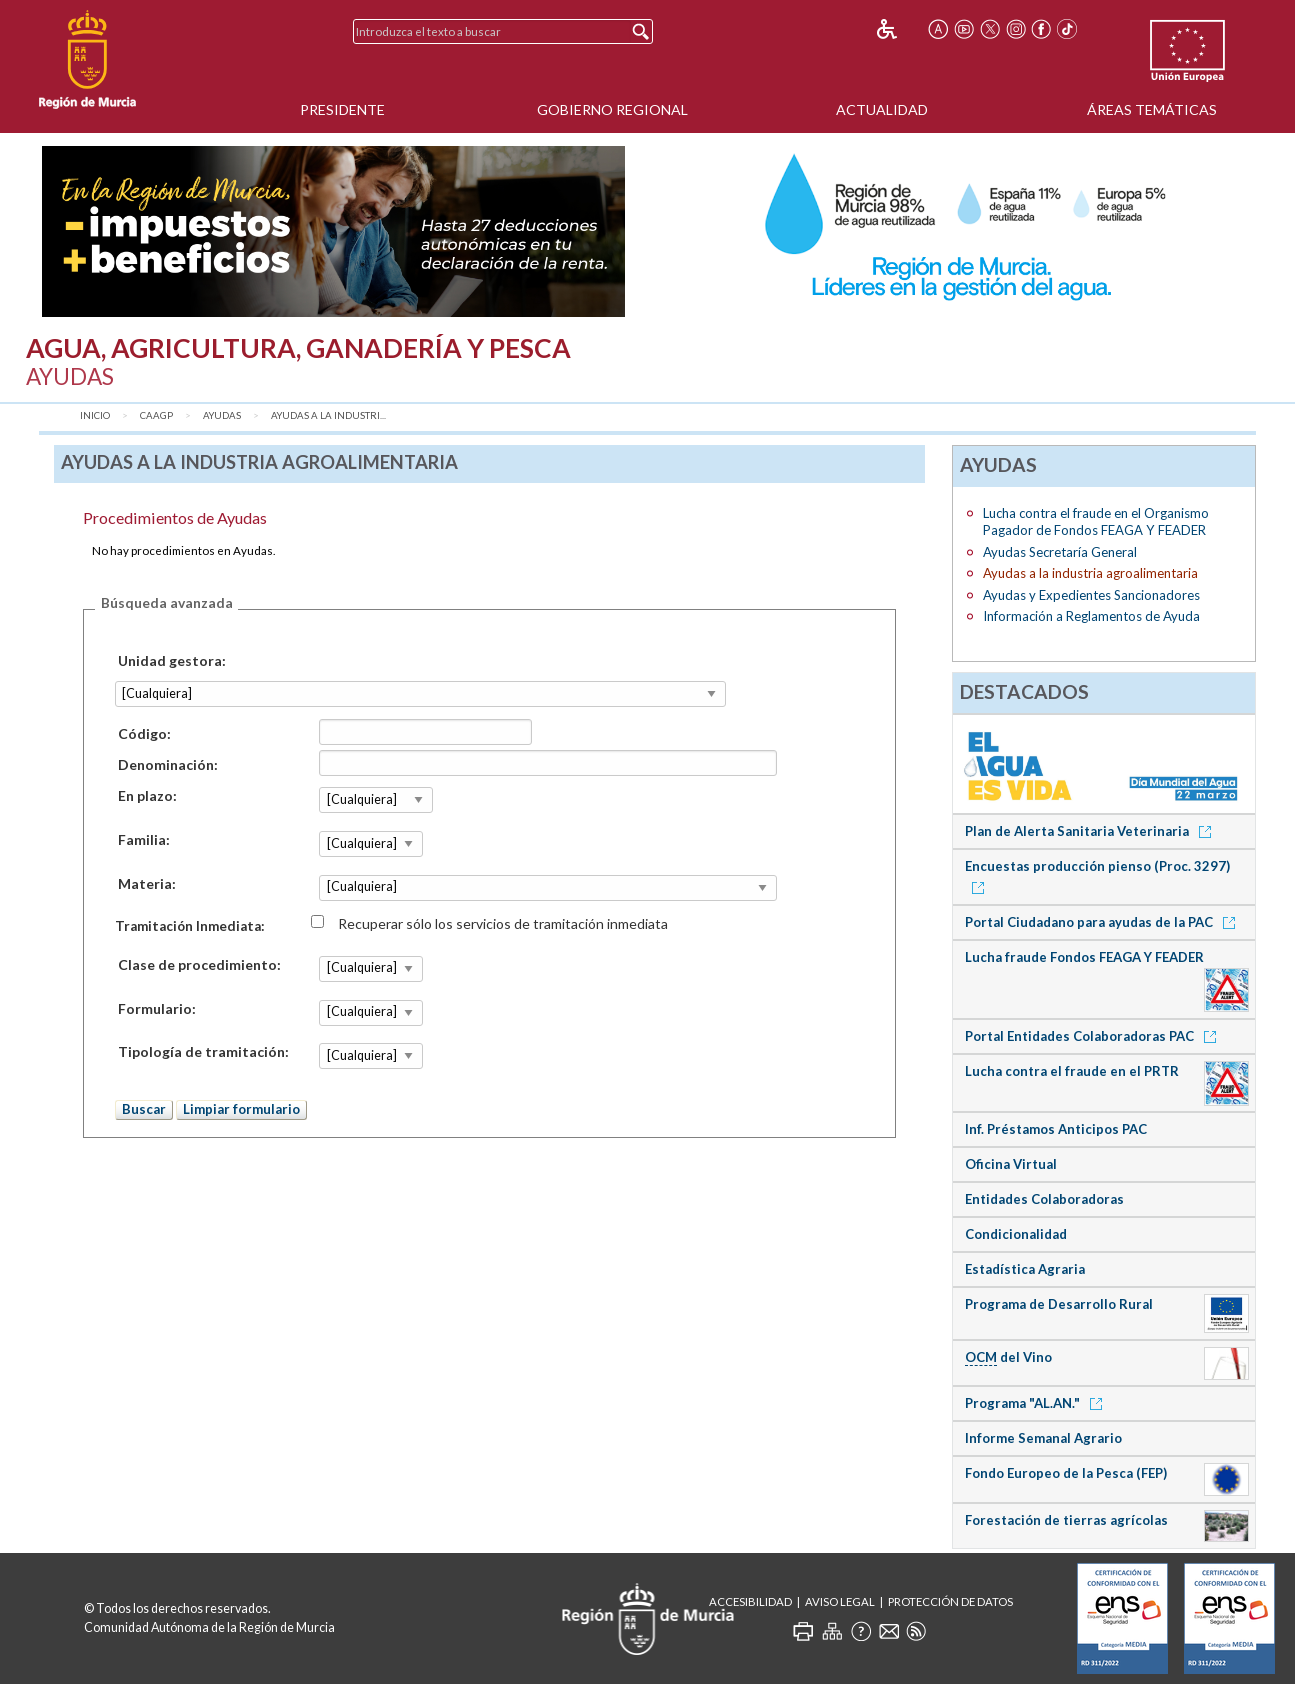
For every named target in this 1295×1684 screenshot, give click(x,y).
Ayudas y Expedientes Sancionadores (1091, 595)
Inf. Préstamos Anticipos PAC (1056, 1129)
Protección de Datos (950, 1601)
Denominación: (168, 764)
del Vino (1008, 1357)
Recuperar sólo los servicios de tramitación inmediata (503, 922)
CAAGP (156, 415)
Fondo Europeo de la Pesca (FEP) (1066, 1473)
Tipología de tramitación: (203, 1051)
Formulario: (157, 1008)
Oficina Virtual (1011, 1164)
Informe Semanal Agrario (1043, 1438)
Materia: (147, 883)
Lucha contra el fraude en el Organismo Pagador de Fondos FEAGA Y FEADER (1096, 521)
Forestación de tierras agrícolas (1066, 1520)
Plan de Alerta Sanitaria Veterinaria (1091, 831)
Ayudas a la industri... (328, 415)
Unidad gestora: (172, 660)
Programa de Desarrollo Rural (1059, 1304)
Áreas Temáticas (1152, 109)
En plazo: (147, 795)
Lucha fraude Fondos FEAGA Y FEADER (1084, 957)
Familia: (144, 839)
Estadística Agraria (1025, 1269)
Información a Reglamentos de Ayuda (1091, 616)
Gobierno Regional (612, 109)
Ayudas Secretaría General (1060, 552)
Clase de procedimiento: (199, 964)
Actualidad (882, 109)
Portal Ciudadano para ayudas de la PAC (1103, 922)
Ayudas (222, 415)
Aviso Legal (840, 1601)
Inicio (95, 415)
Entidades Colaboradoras (1044, 1199)
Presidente (342, 109)
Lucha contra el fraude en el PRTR (1072, 1071)
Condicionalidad (1016, 1234)
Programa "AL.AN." (1037, 1403)
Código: (144, 733)
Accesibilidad (750, 1601)
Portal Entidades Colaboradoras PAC (1094, 1036)
